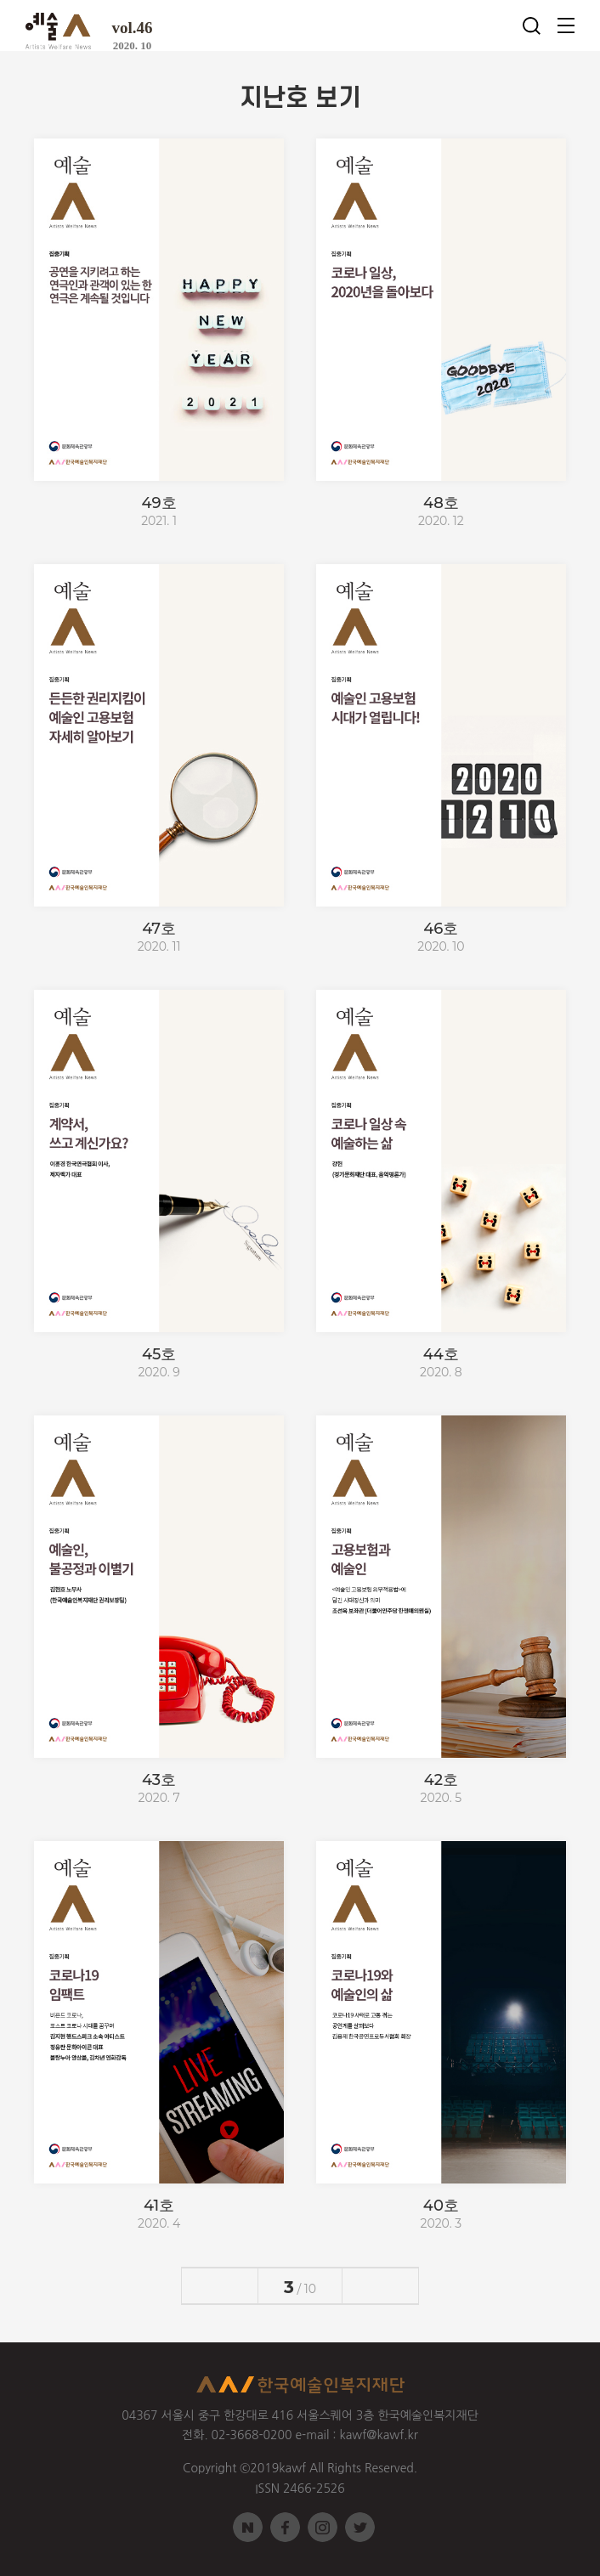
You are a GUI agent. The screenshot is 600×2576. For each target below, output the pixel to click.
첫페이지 (200, 2285)
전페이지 (238, 2285)
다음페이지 (361, 2285)
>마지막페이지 (399, 2285)
